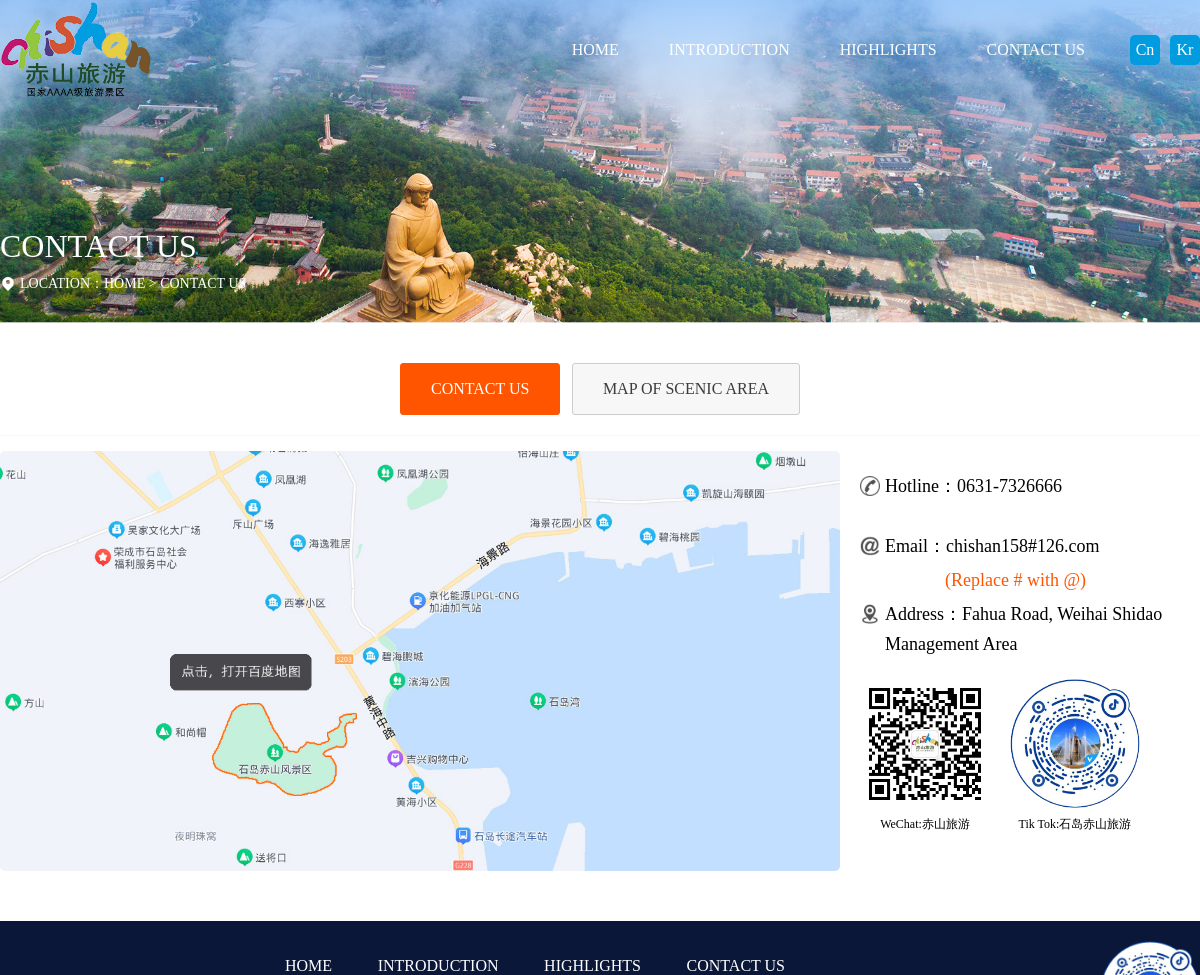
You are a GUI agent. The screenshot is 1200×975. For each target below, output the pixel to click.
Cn (1145, 49)
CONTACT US (1036, 49)
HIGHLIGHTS (888, 49)
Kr (1185, 49)
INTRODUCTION (729, 49)
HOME (595, 49)
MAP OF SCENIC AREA (686, 388)
